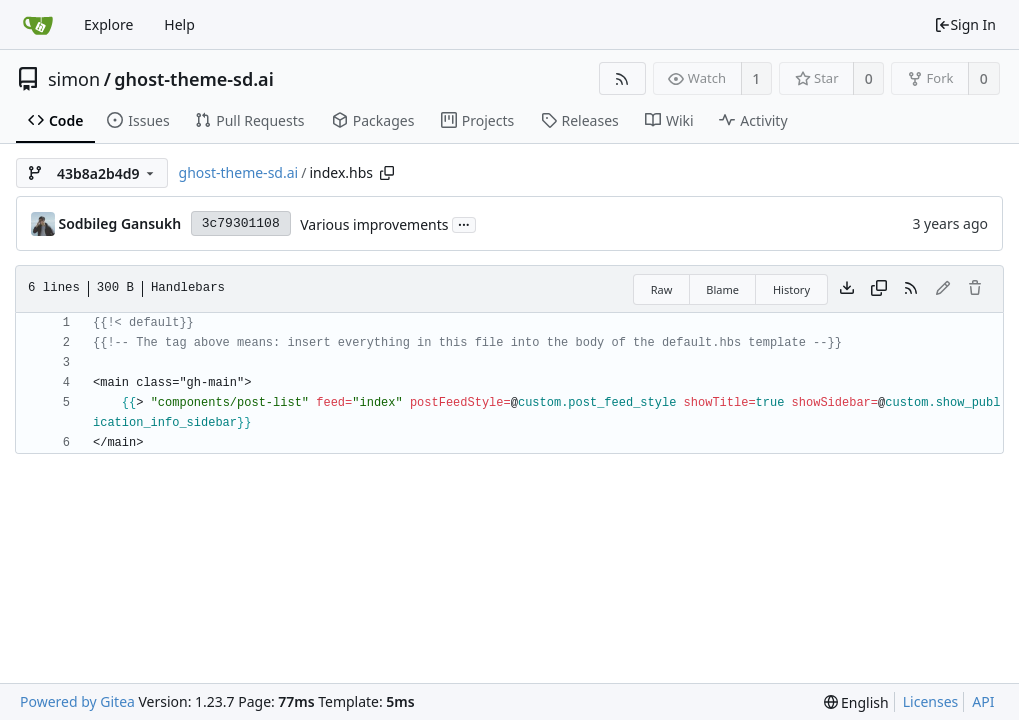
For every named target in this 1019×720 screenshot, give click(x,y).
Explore (108, 24)
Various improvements (374, 224)
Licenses (931, 701)
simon (74, 79)
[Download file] (847, 289)
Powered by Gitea (77, 701)
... (464, 223)
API (983, 701)
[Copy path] (387, 173)
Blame (722, 289)
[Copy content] (879, 289)
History (791, 289)
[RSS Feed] (622, 78)
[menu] (856, 702)
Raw (662, 289)
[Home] (38, 25)
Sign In (965, 24)
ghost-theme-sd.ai (193, 79)
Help (179, 24)
